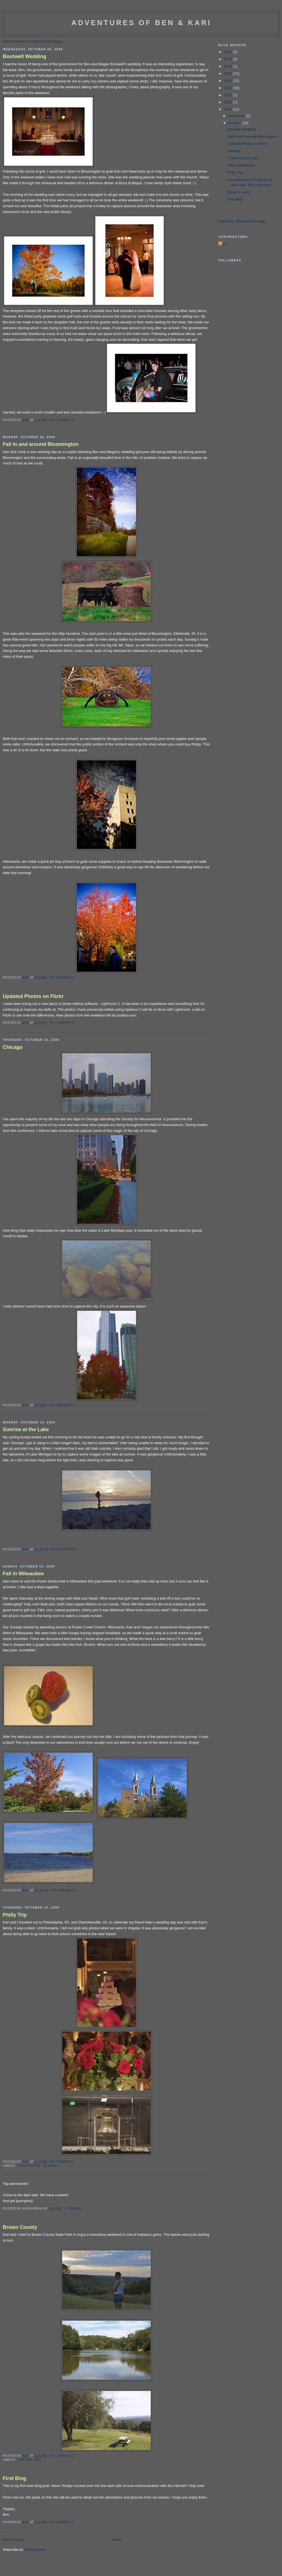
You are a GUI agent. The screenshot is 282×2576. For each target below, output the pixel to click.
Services (20, 41)
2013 (228, 88)
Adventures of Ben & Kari (141, 23)
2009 (228, 109)
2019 (228, 59)
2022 (228, 52)
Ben (223, 244)
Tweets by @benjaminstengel (241, 221)
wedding (50, 2165)
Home (7, 41)
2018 (228, 66)
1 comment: (74, 2208)
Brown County (20, 2227)
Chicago (13, 1047)
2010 (228, 102)
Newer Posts (13, 2540)
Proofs (47, 41)
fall (38, 2459)
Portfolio (34, 41)
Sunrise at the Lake (26, 1429)
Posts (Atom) (35, 2550)
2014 (228, 81)
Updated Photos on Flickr (33, 996)
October (235, 123)
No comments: (62, 420)
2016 (228, 73)
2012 (228, 95)
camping (24, 2459)
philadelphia (29, 2165)
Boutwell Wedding (24, 56)
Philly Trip (15, 1915)
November (237, 116)
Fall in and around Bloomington (41, 444)
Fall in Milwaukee (23, 1573)
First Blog (14, 2478)
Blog (57, 41)
